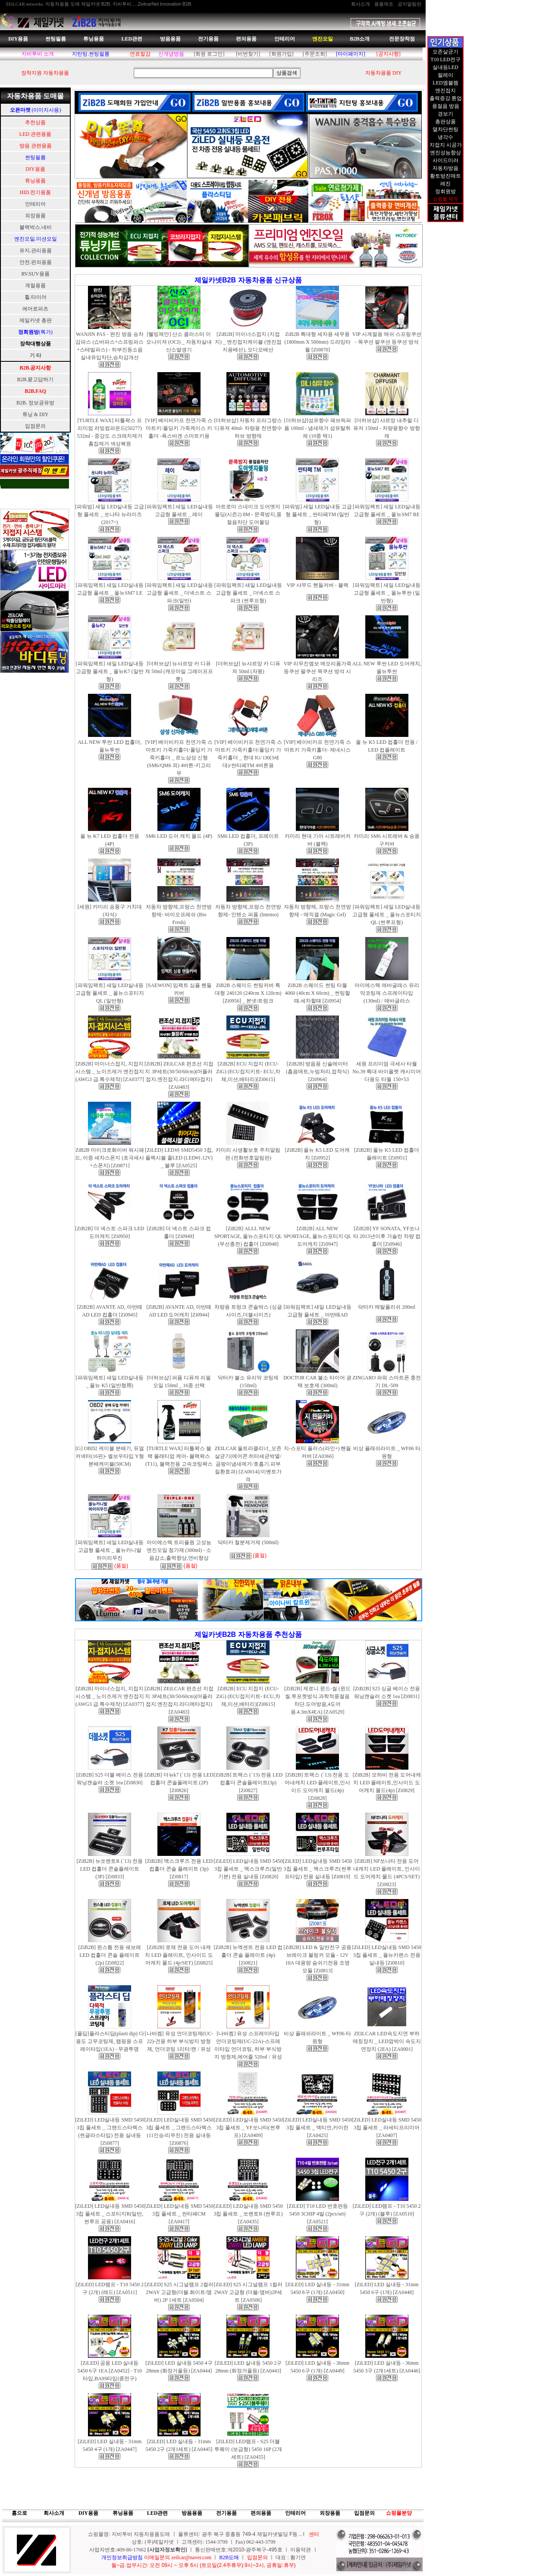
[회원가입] (282, 54)
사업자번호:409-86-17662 (118, 2550)
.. (300, 2534)
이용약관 (300, 2550)
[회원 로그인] (209, 54)
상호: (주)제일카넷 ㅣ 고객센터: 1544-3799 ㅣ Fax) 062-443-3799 (204, 2542)
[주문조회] (315, 54)
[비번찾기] (248, 54)
